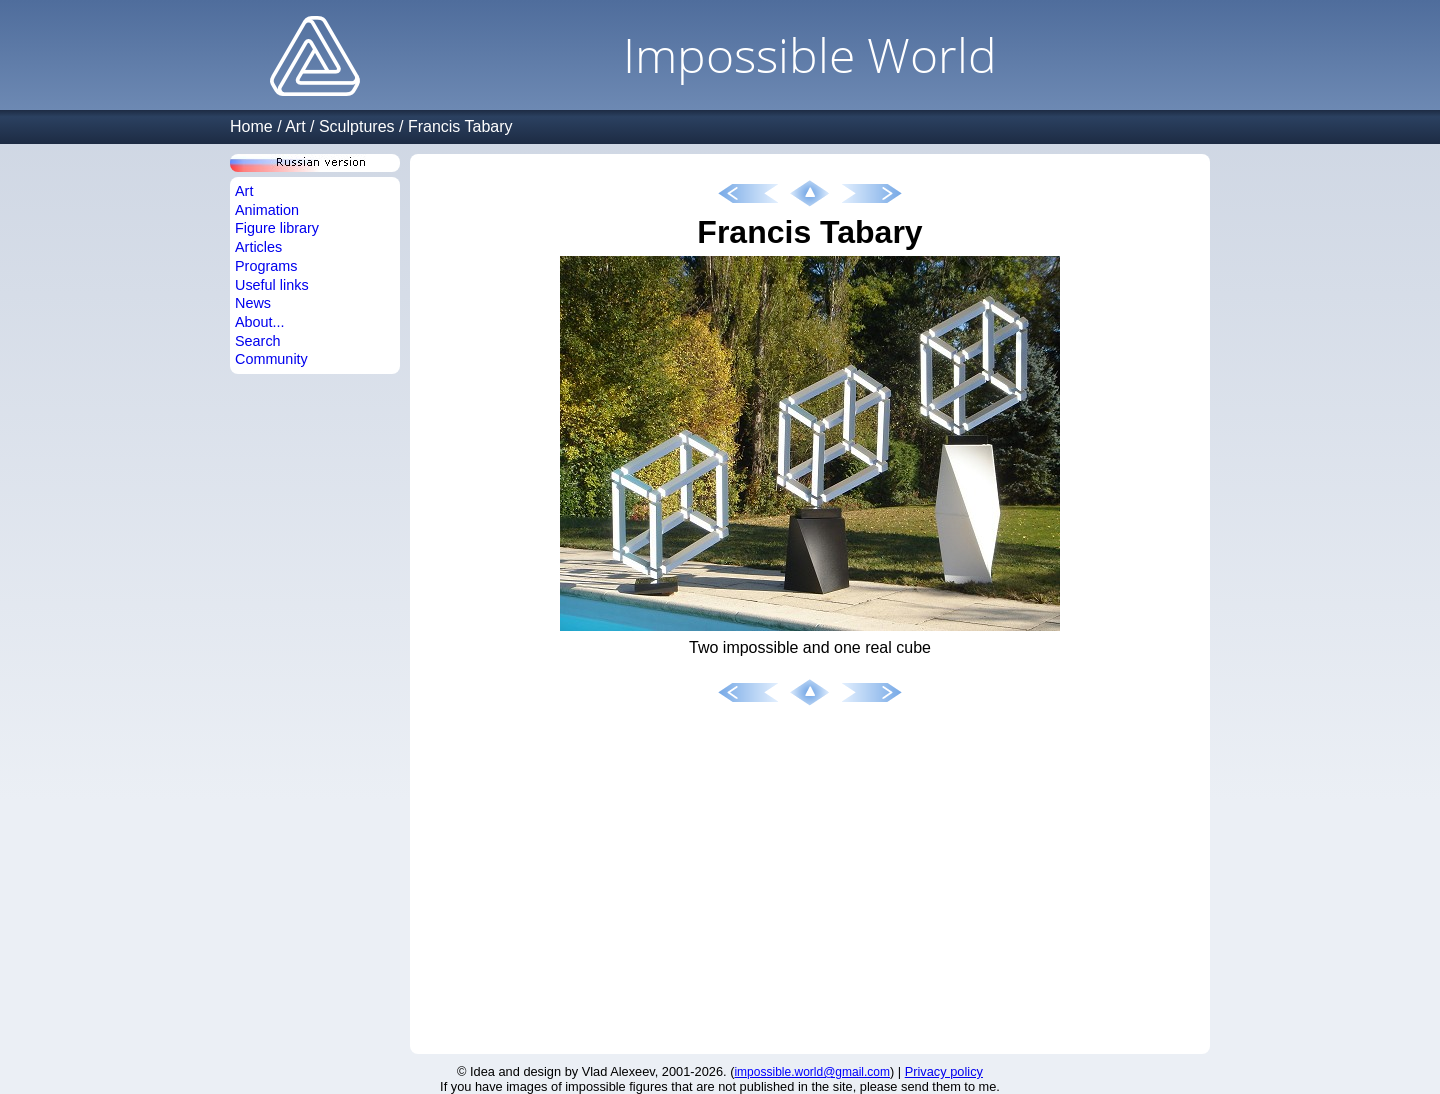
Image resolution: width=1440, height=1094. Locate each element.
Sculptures (357, 126)
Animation (267, 210)
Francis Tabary (460, 126)
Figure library (277, 228)
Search (258, 341)
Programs (266, 266)
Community (271, 359)
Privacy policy (944, 1071)
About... (260, 322)
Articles (258, 247)
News (253, 303)
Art (295, 126)
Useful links (272, 285)
